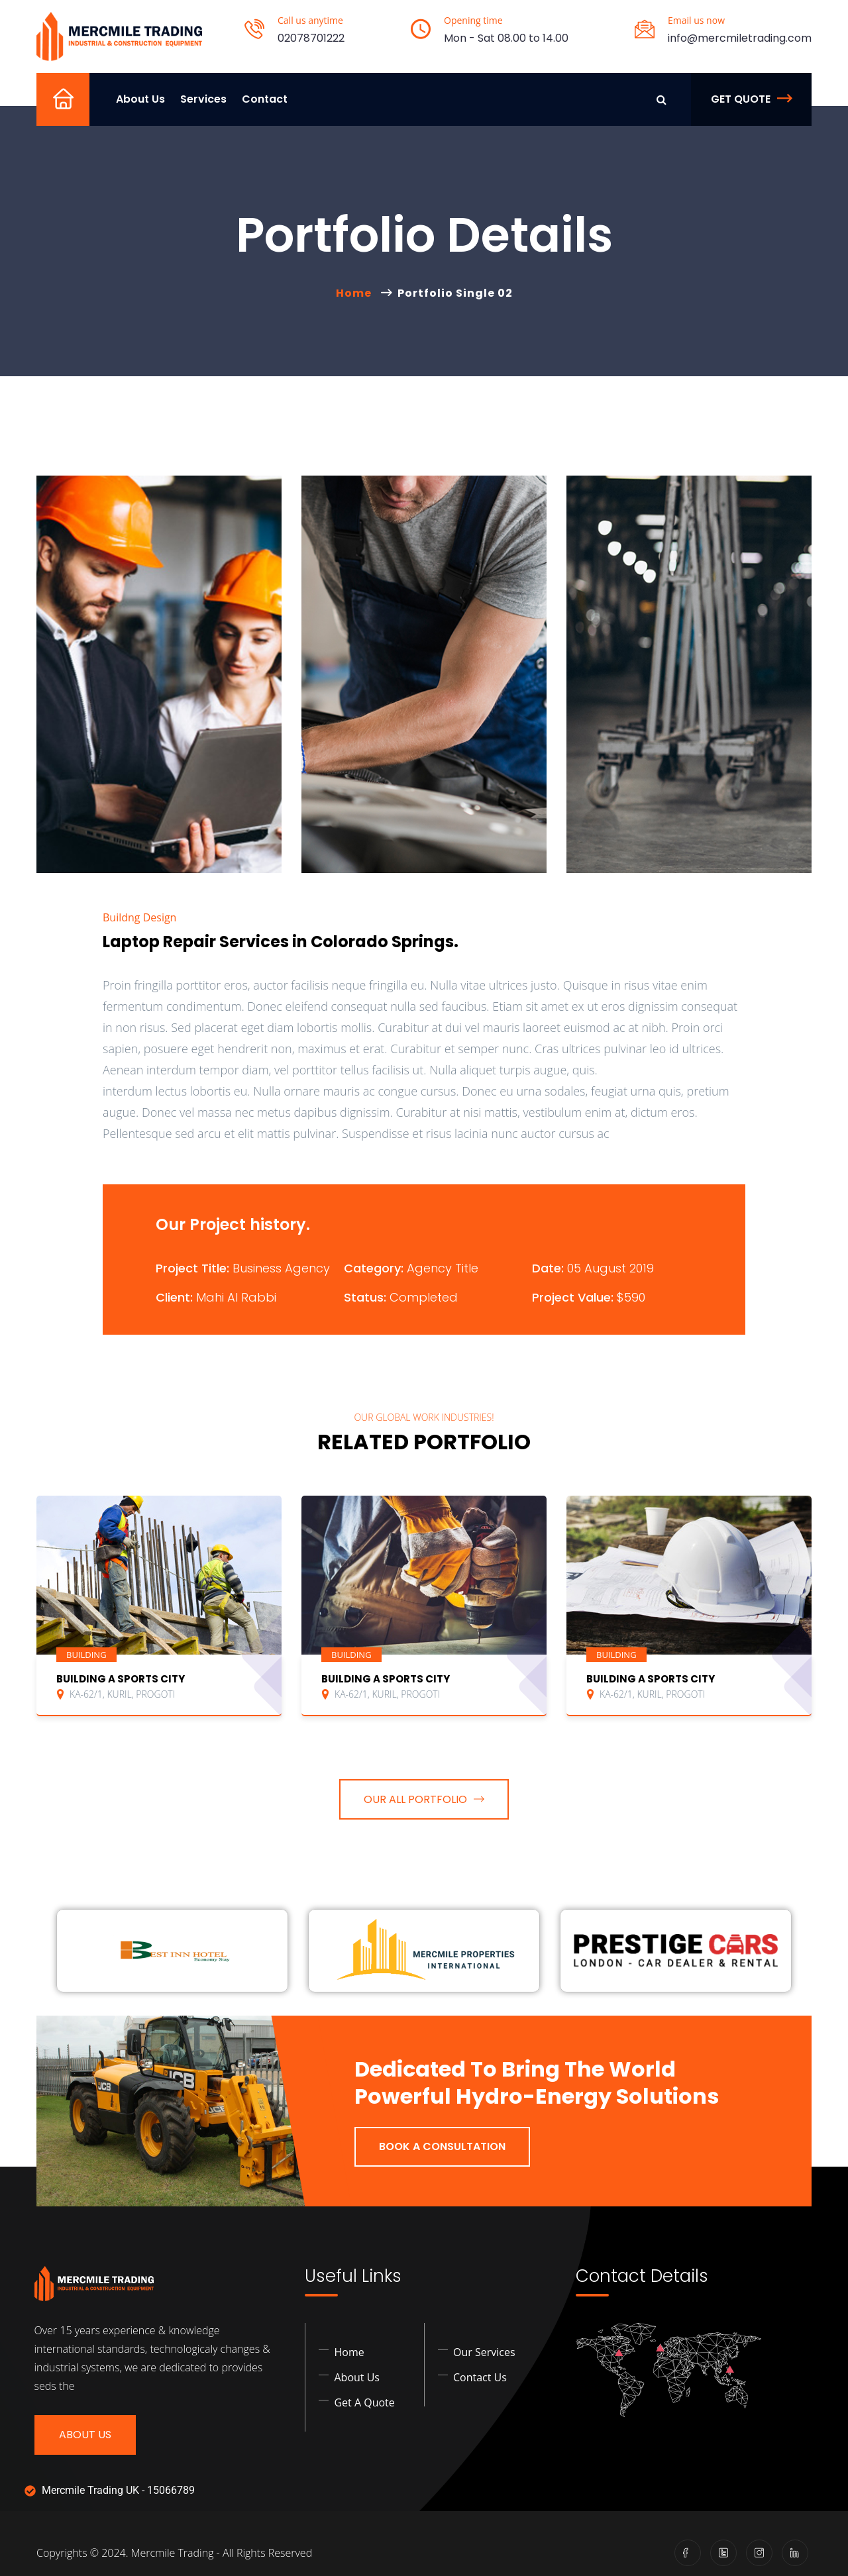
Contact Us (480, 2377)
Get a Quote (364, 2402)
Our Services (484, 2352)
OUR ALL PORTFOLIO (424, 1799)
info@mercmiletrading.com (740, 38)
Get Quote (751, 99)
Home (69, 116)
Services (203, 99)
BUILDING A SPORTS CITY (120, 1679)
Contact (265, 99)
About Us (140, 99)
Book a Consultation (442, 2146)
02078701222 (311, 38)
